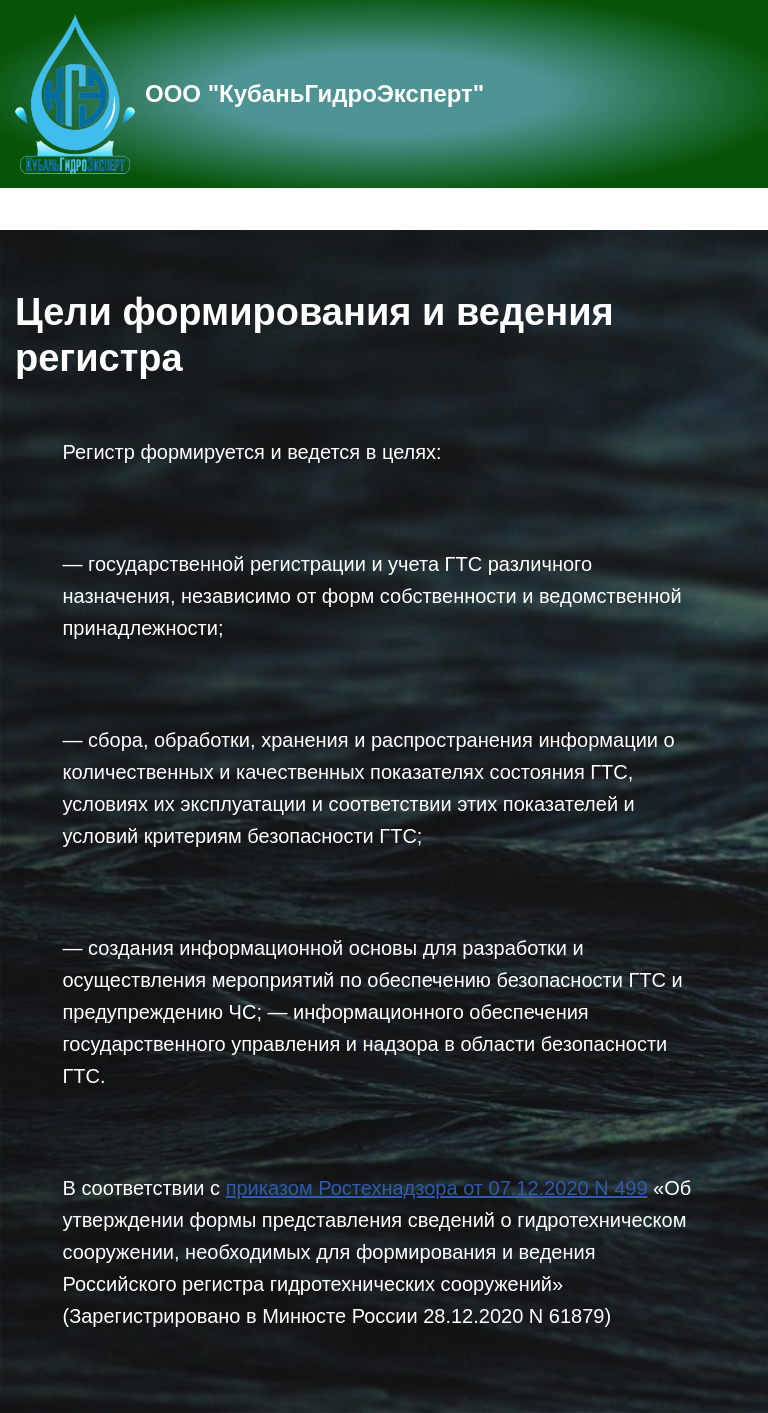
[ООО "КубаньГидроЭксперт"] (249, 94)
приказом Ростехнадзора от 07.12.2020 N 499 (437, 1188)
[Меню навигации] (729, 209)
